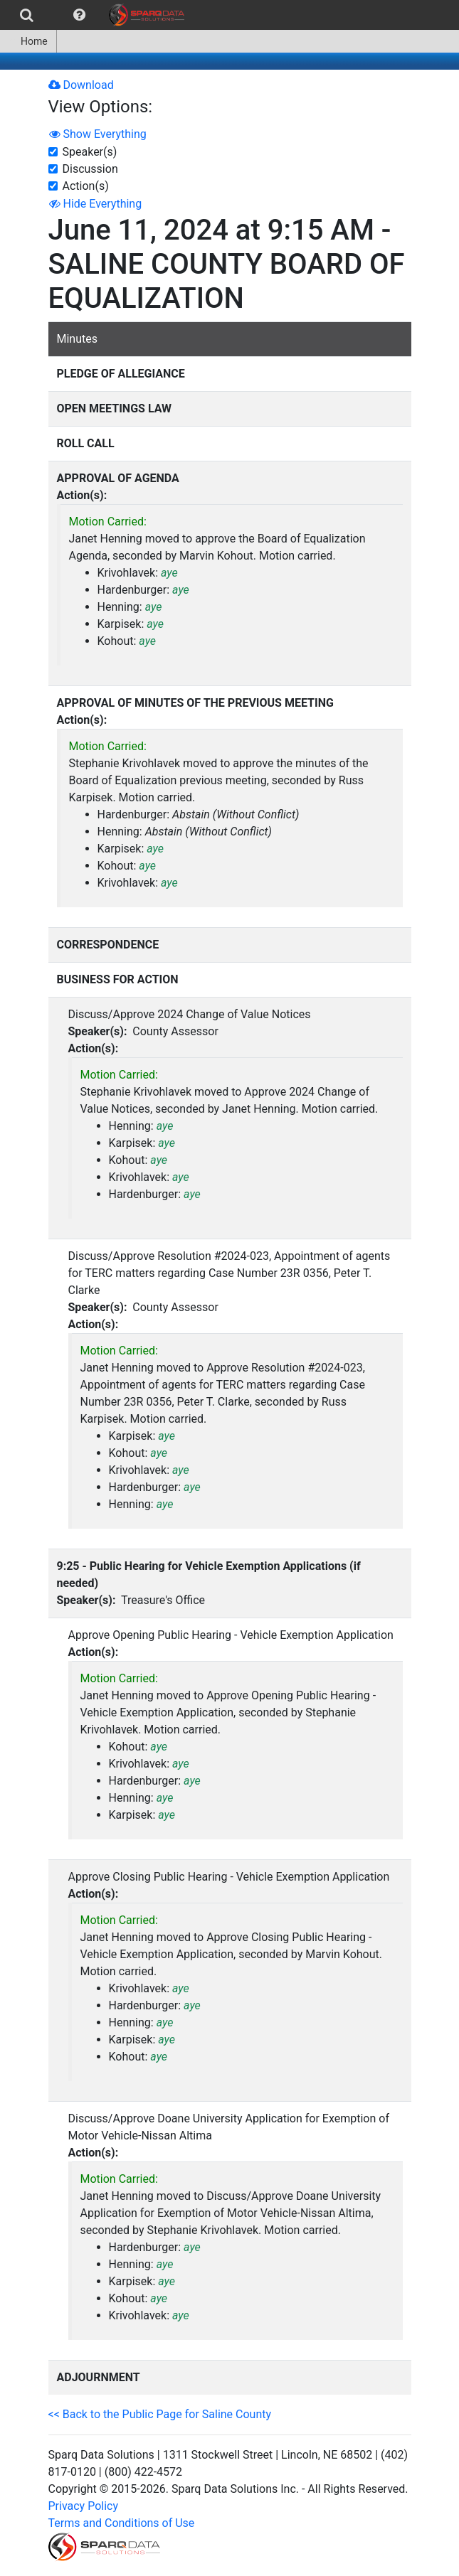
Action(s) (86, 186)
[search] (26, 15)
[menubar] (95, 15)
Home (28, 41)
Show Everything (98, 134)
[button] (79, 15)
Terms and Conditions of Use (121, 2523)
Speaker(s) (90, 152)
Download (81, 85)
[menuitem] (26, 15)
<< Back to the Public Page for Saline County (160, 2414)
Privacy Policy (83, 2506)
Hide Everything (95, 203)
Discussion (90, 169)
